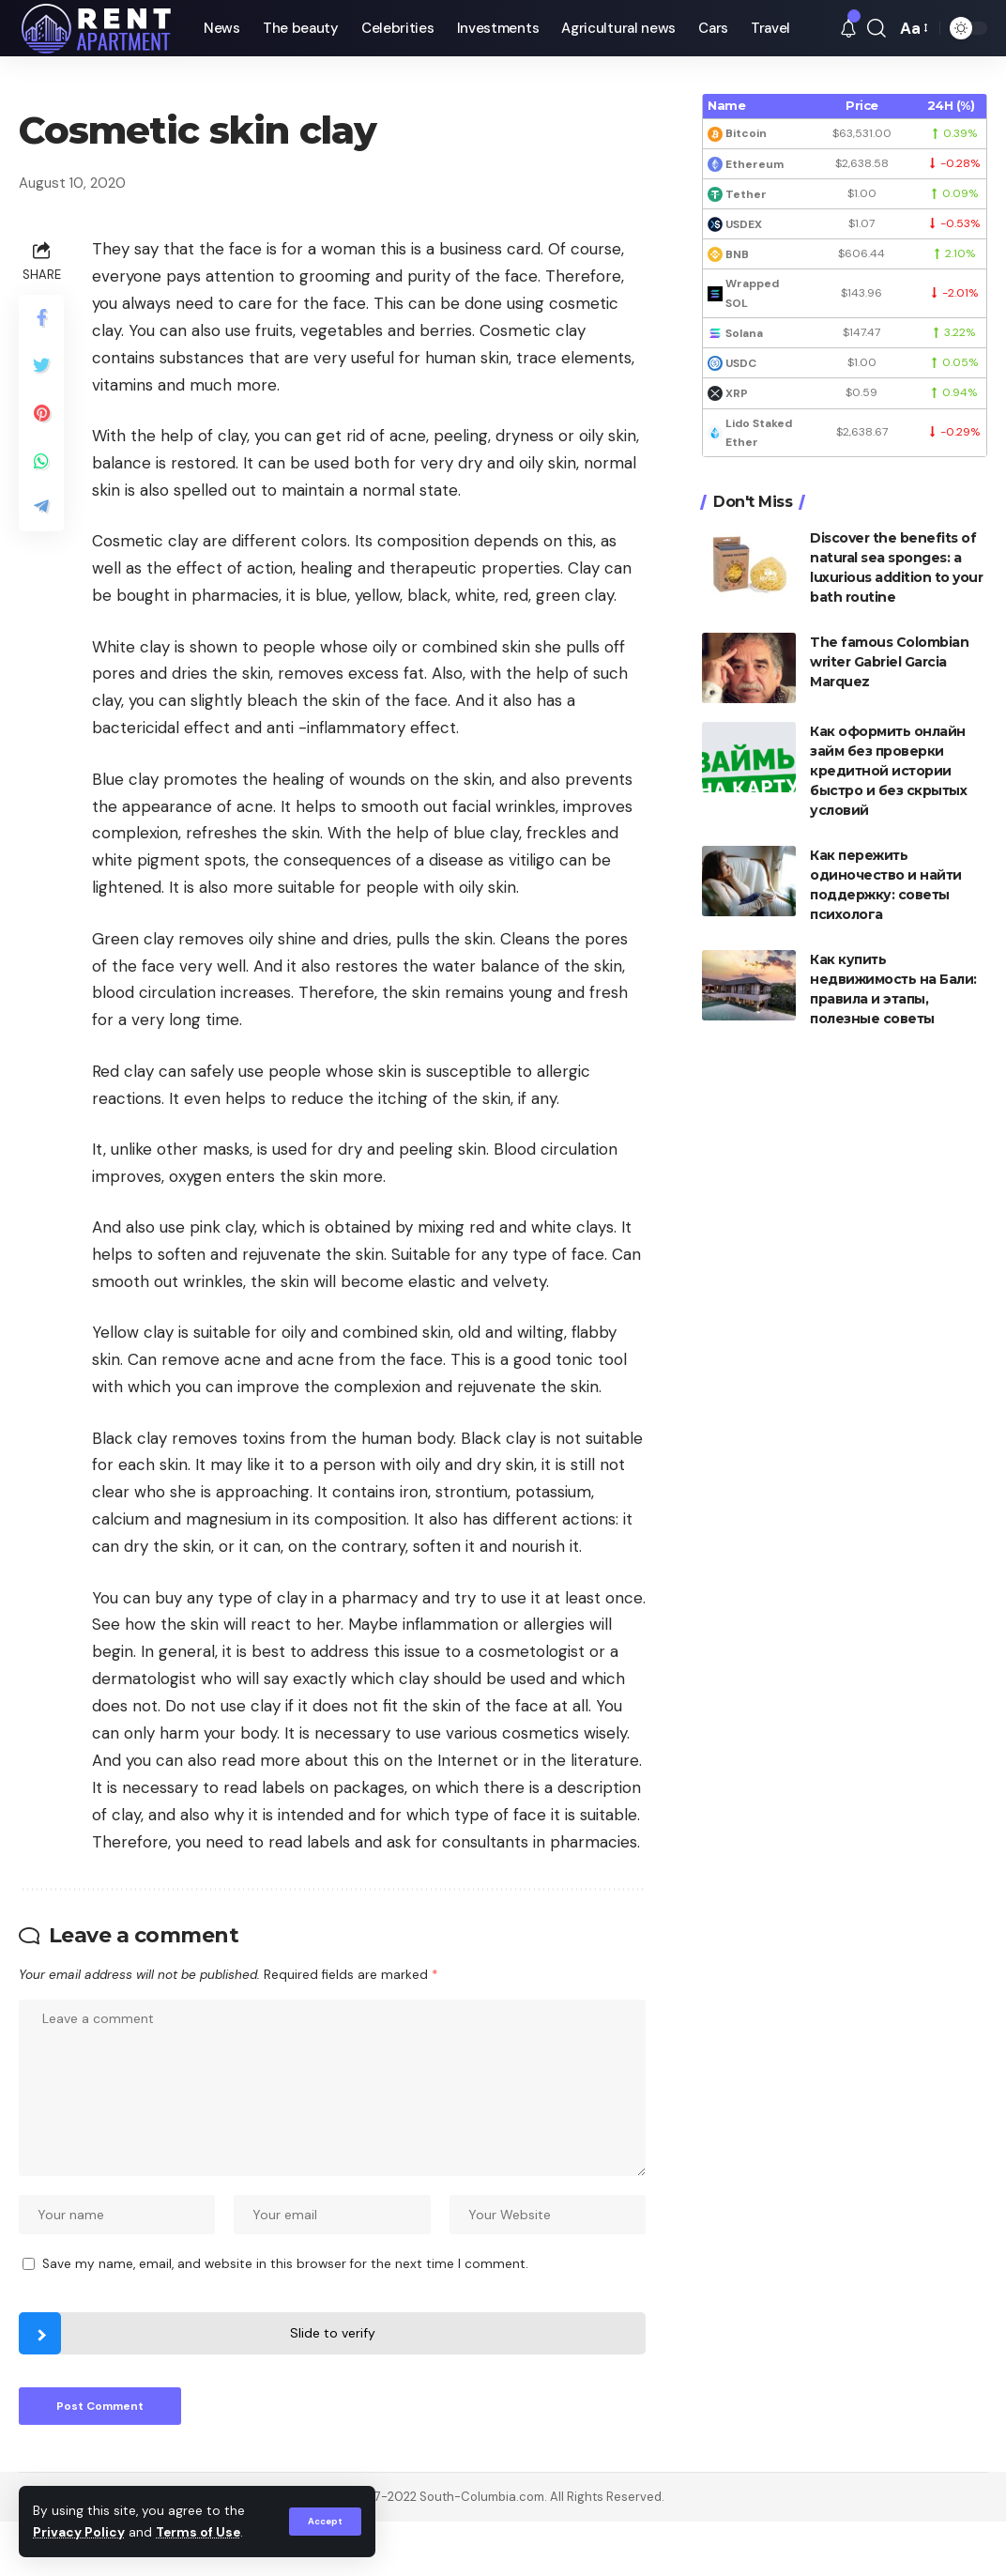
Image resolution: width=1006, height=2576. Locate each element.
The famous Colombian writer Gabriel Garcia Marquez (889, 662)
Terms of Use (198, 2532)
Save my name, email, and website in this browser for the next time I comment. (285, 2264)
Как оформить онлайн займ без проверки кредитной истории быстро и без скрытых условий (888, 771)
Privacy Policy (79, 2532)
